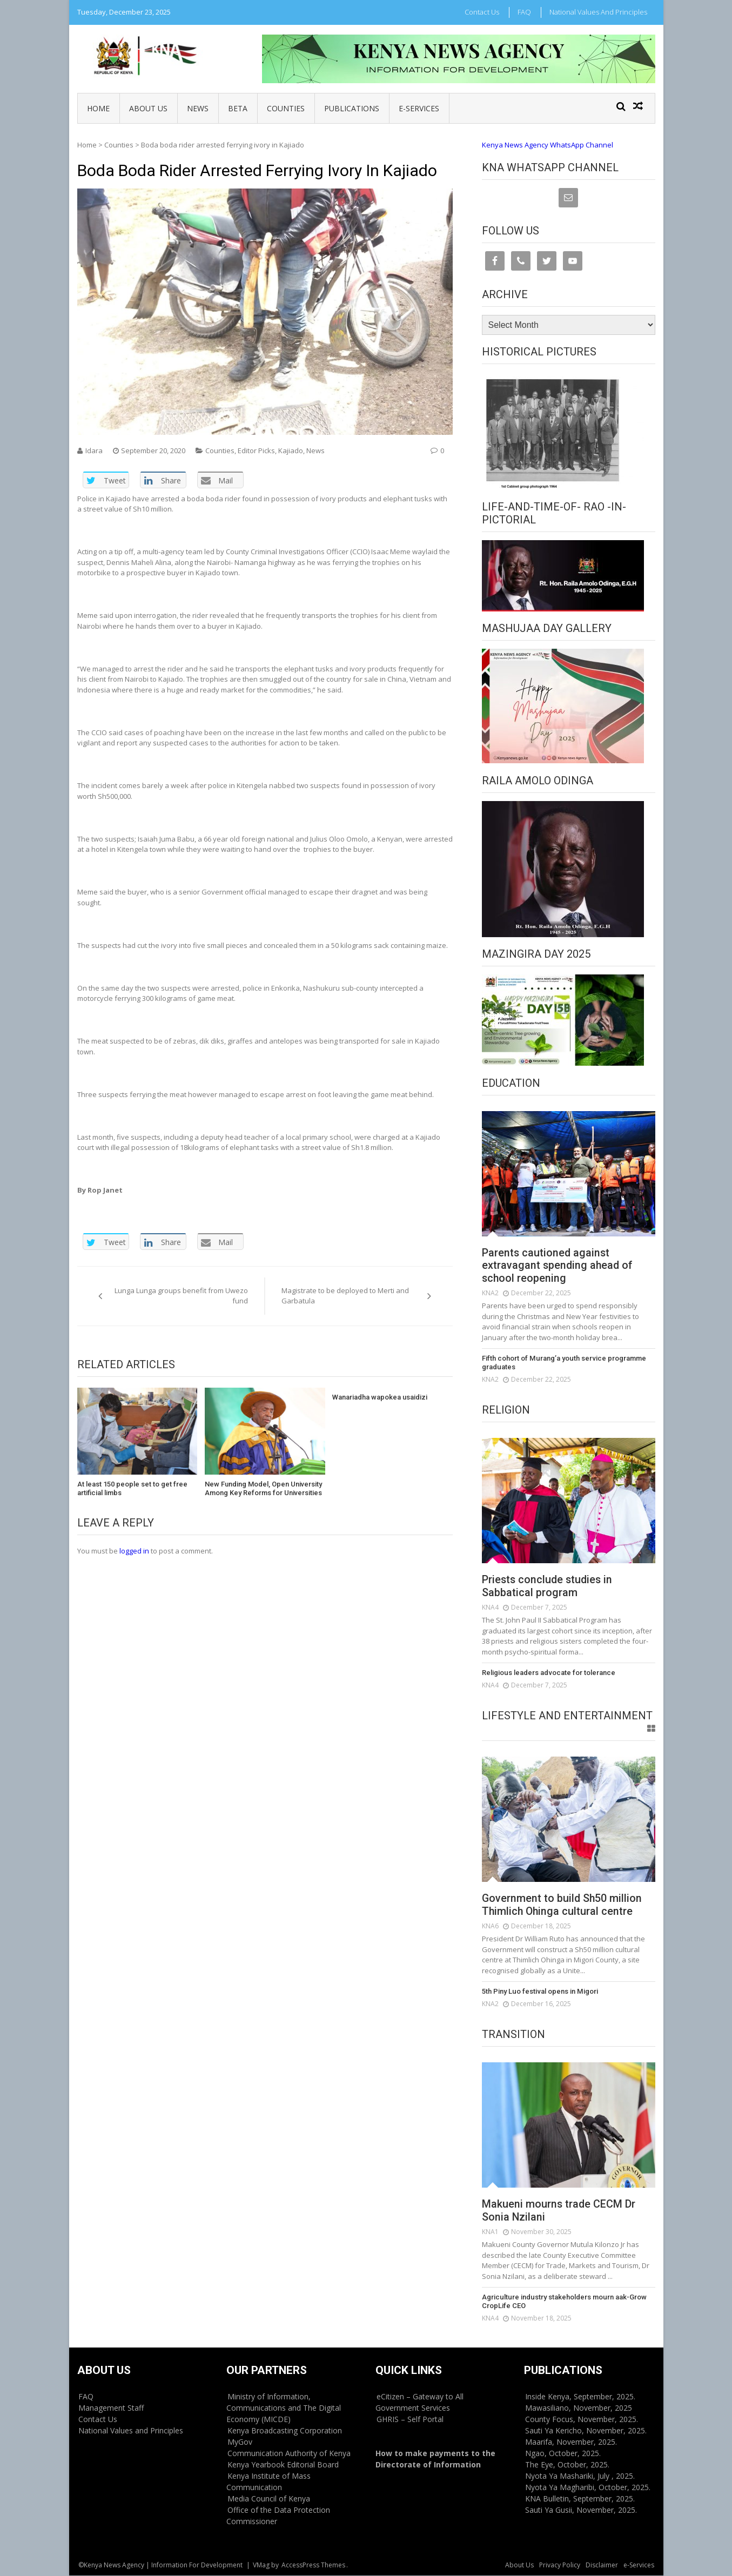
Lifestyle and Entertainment (567, 1716)
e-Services (419, 108)
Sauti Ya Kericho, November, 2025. (586, 2431)
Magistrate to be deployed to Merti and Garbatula (345, 1296)
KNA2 (490, 1293)
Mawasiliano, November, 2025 (578, 2408)
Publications (351, 108)
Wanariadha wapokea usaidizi (379, 1397)
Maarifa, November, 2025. (571, 2442)
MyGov (239, 2442)
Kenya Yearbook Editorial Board (283, 2465)
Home (98, 108)
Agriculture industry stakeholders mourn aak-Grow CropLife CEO (563, 2302)
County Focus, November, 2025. (581, 2419)
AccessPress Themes (313, 2565)
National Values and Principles (598, 12)
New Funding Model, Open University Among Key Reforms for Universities (263, 1488)
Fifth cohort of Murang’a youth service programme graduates (563, 1363)
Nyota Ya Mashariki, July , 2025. (580, 2476)
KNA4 (490, 1607)
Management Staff (111, 2408)
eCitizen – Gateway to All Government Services (419, 2402)
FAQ (524, 12)
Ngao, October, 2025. (563, 2454)
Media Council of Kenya (268, 2499)
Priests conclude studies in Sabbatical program (548, 1587)
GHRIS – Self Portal (410, 2419)
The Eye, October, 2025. (567, 2465)
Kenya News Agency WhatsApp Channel (547, 145)
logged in (134, 1551)
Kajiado (290, 450)
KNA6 (490, 1926)
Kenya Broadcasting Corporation (284, 2431)
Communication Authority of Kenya (289, 2454)
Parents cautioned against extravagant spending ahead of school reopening (558, 1266)
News (198, 108)
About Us (148, 108)
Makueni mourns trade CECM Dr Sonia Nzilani (559, 2211)
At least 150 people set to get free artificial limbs (132, 1488)
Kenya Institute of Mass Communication (268, 2482)
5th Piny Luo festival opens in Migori (539, 1992)
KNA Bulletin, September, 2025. (580, 2499)
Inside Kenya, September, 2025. (580, 2397)
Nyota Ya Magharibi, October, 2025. (587, 2488)
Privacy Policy (559, 2565)
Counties (286, 108)
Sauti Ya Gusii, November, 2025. (581, 2510)
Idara (94, 450)
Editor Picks (256, 450)
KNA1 (490, 2232)
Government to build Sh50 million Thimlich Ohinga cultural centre (562, 1906)
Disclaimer (602, 2565)
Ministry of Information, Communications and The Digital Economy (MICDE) (283, 2408)
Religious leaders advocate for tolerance (548, 1673)
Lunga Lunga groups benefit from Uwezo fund (181, 1296)
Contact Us (482, 12)
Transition (513, 2034)
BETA (237, 108)
